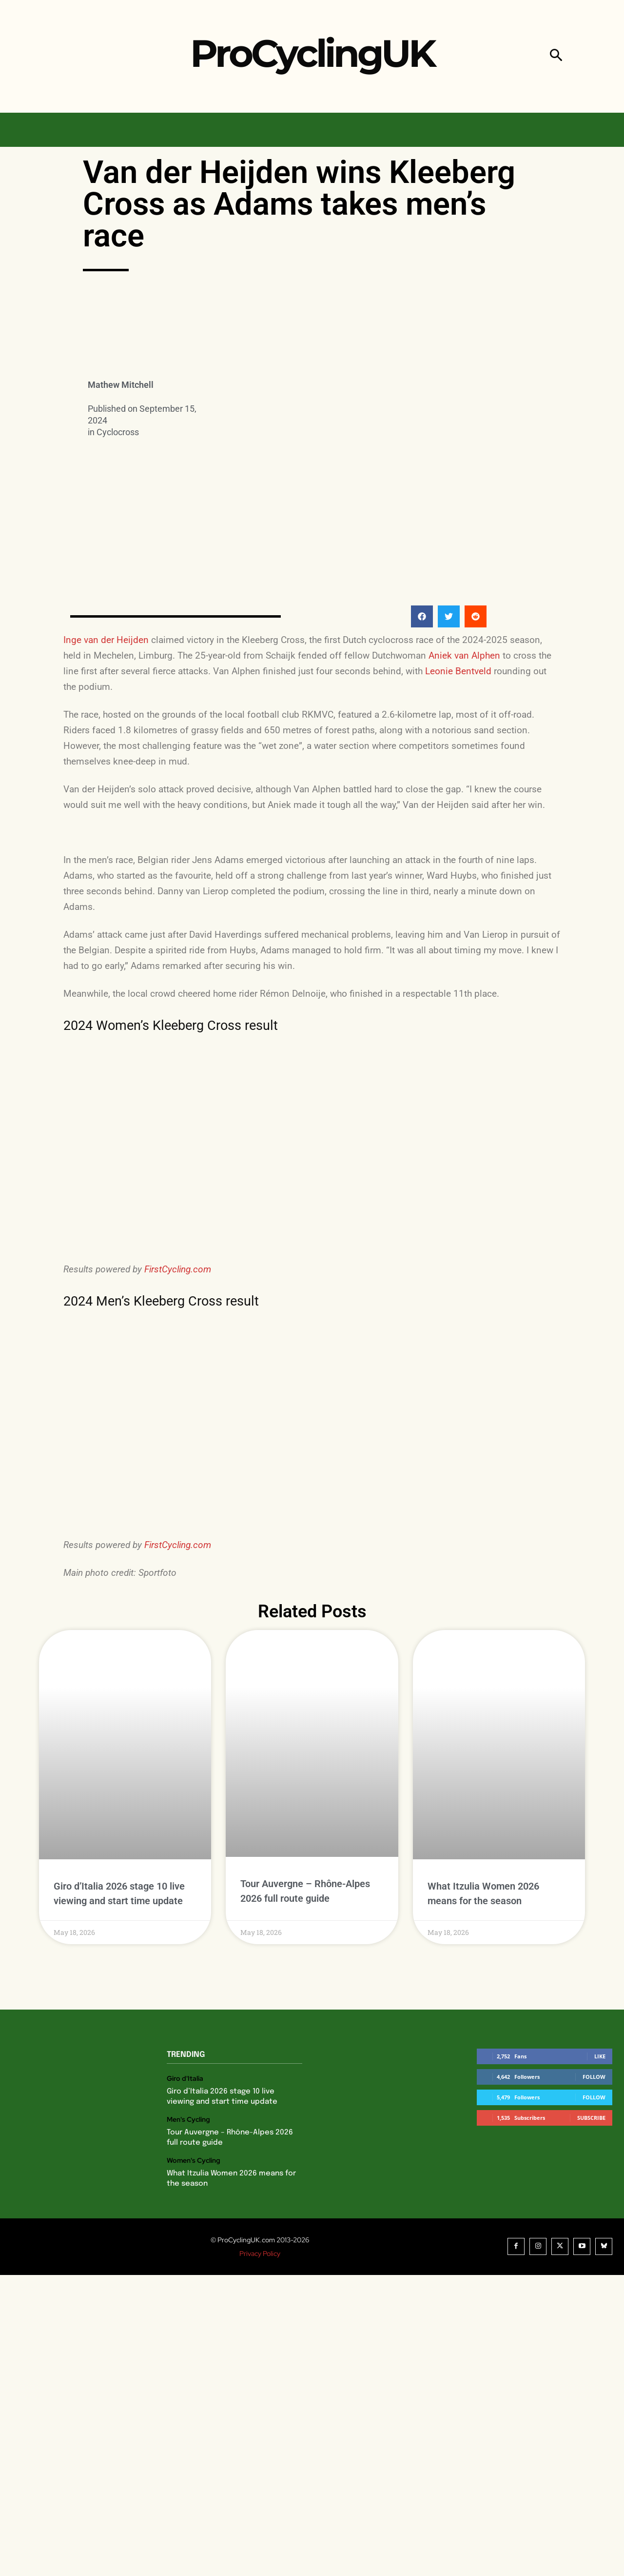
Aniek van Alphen (464, 655)
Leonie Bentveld (458, 671)
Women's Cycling (193, 2160)
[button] (556, 56)
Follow (594, 2076)
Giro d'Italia (185, 2078)
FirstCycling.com (177, 1269)
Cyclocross (118, 432)
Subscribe (591, 2117)
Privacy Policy (259, 2253)
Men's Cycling (188, 2119)
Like (599, 2056)
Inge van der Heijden (106, 639)
